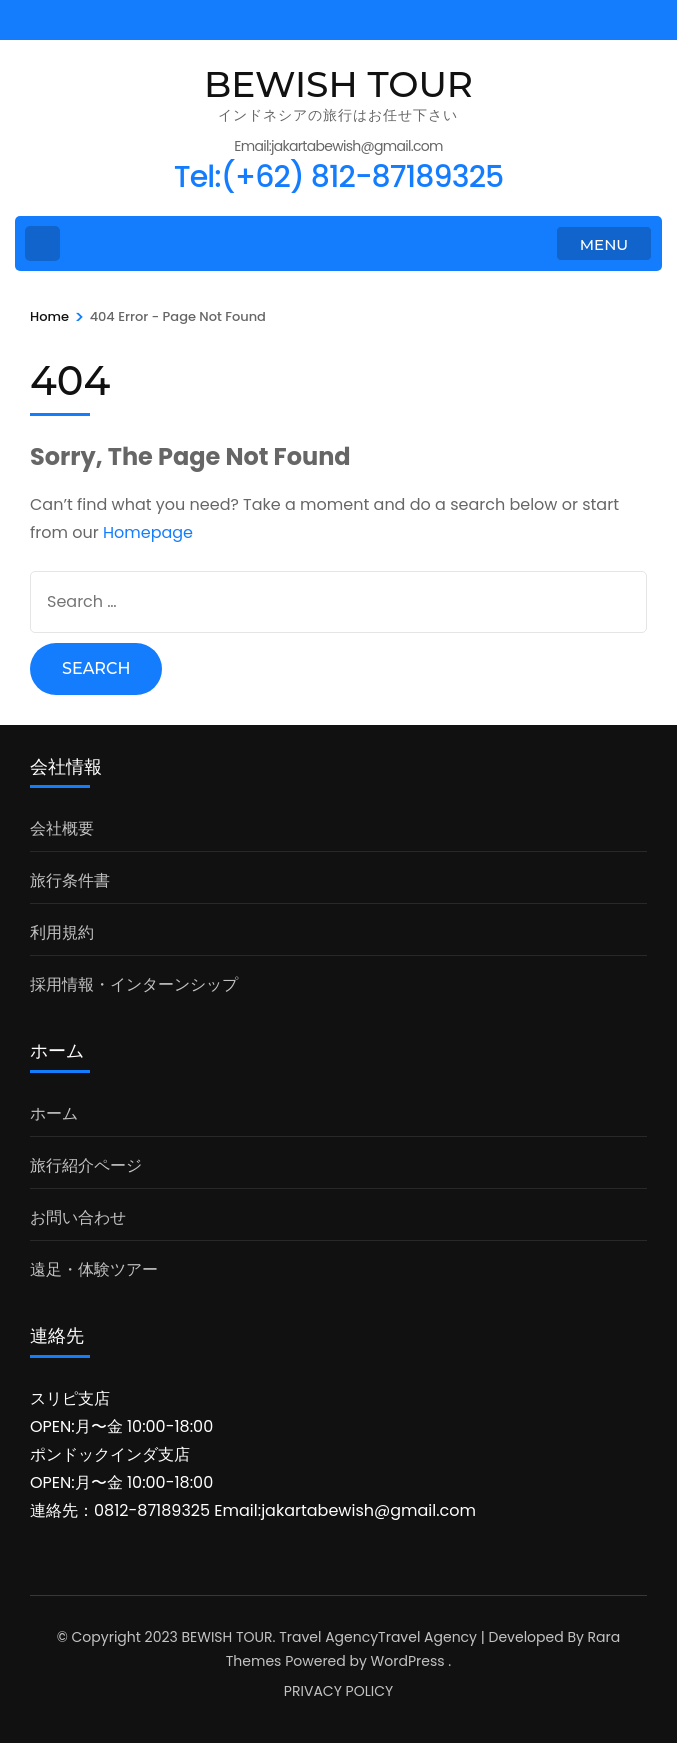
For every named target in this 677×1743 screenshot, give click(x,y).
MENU (604, 244)
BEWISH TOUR (338, 84)
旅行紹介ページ (86, 1165)
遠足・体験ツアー (94, 1269)
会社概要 (62, 828)
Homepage (148, 532)
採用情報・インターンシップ (134, 984)
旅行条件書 (70, 880)
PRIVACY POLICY (338, 1691)
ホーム (54, 1113)
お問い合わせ (78, 1217)
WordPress (408, 1661)
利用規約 (62, 932)
